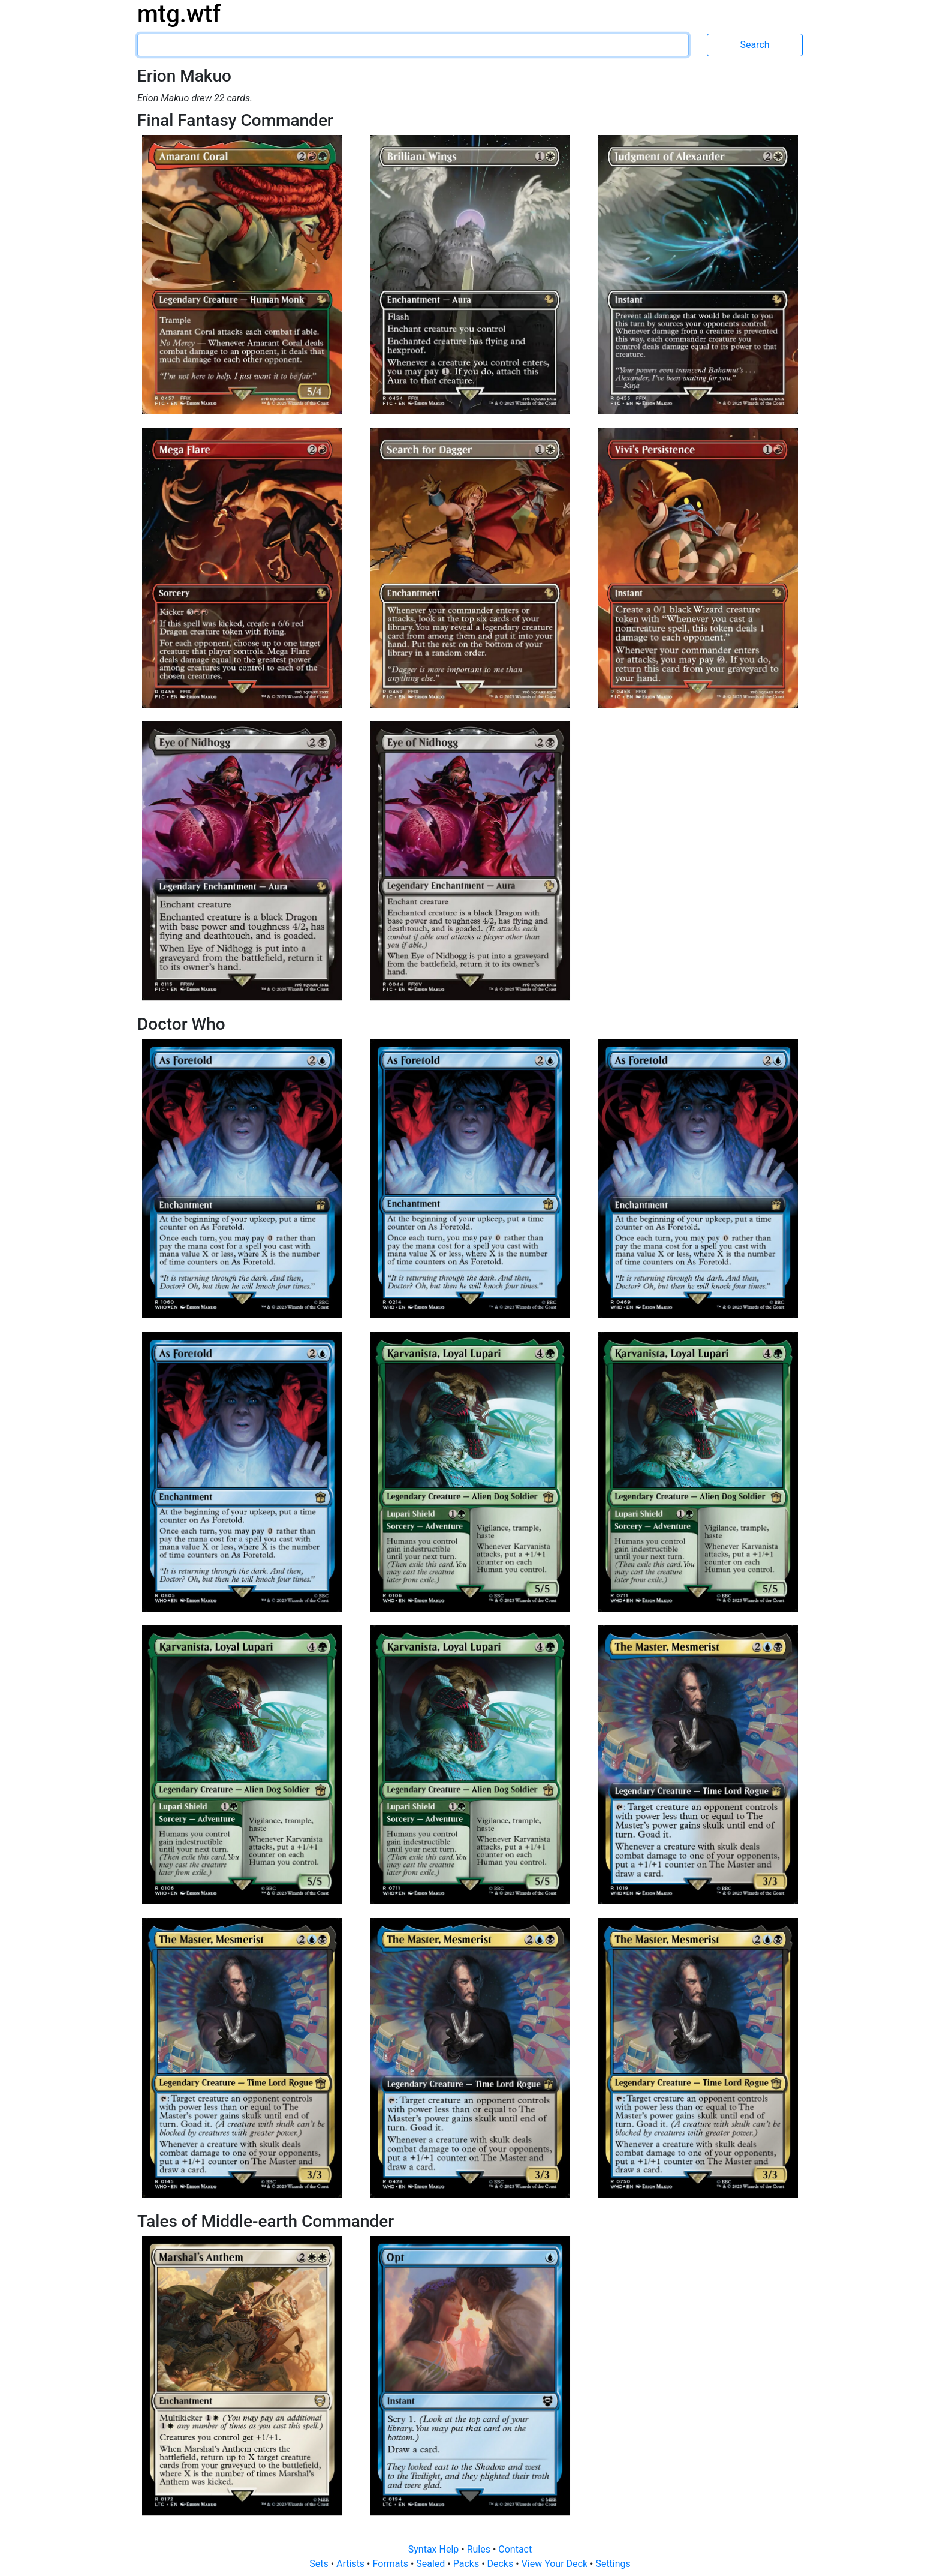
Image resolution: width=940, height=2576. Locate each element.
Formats (391, 2563)
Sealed (431, 2563)
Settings (612, 2563)
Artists (351, 2563)
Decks (501, 2563)
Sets (319, 2563)
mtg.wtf (179, 14)
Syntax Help (435, 2549)
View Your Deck (556, 2563)
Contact (515, 2549)
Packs (467, 2563)
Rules (480, 2549)
